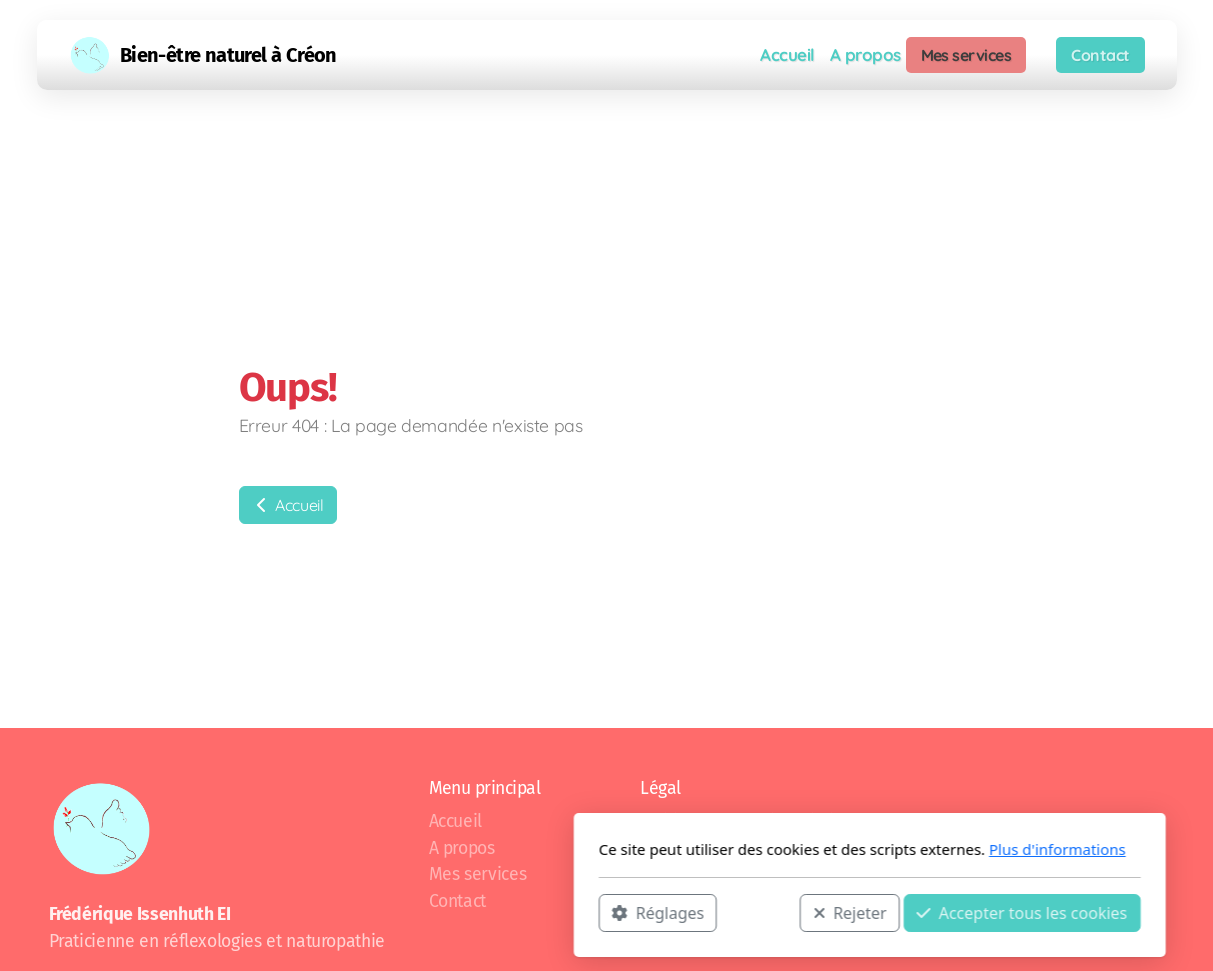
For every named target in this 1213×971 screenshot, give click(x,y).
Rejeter (587, 912)
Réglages (395, 912)
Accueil (288, 505)
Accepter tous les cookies (759, 912)
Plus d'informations (794, 849)
